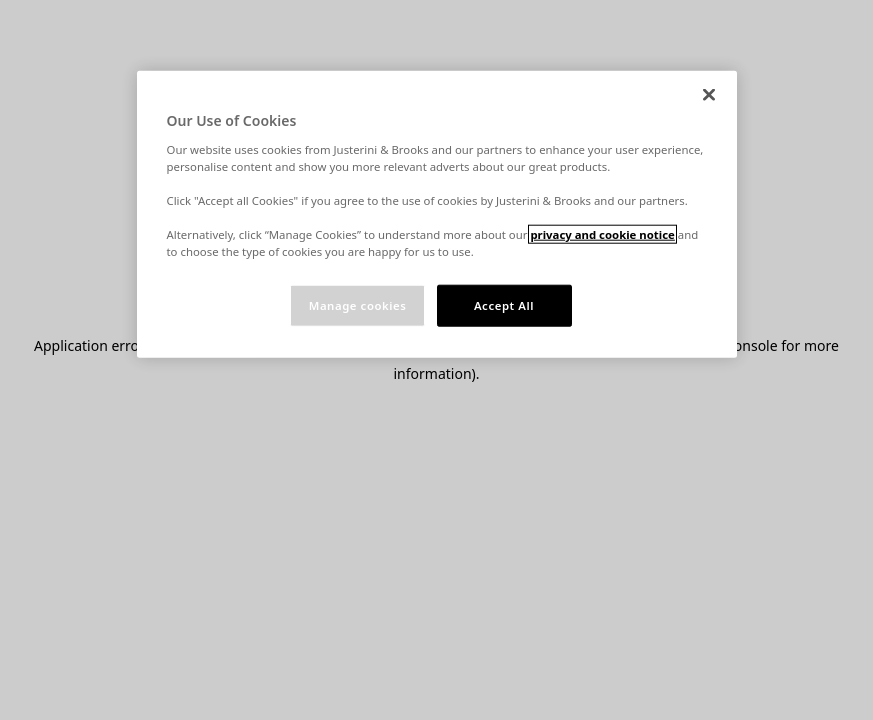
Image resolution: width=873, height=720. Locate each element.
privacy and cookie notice (602, 234)
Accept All (504, 305)
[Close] (709, 95)
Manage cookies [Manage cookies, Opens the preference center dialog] (358, 305)
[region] (437, 214)
